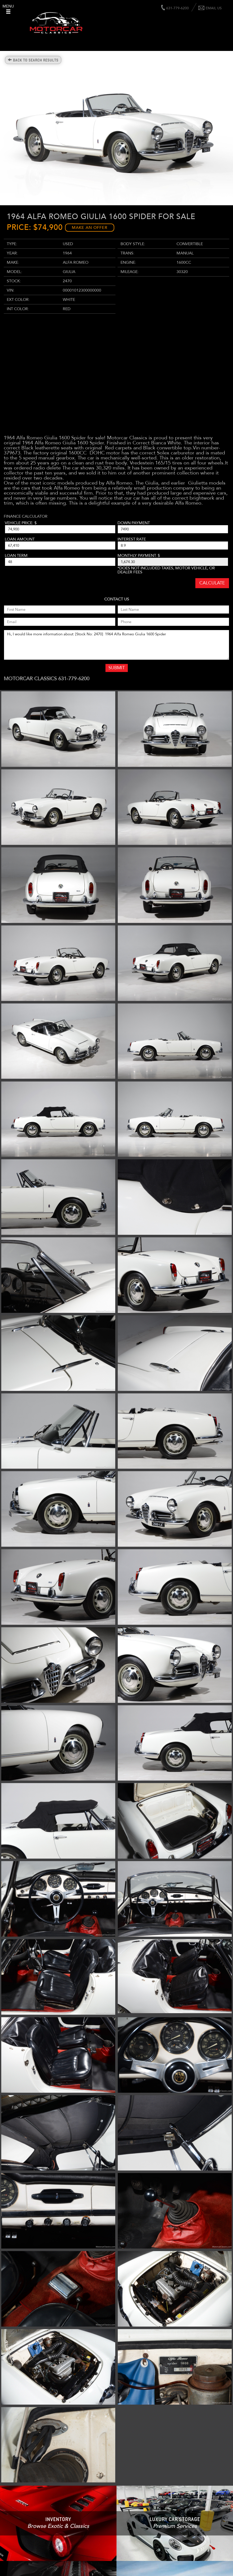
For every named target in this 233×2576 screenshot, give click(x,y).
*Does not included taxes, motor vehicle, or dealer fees (166, 570)
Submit (116, 668)
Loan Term (16, 556)
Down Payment (134, 523)
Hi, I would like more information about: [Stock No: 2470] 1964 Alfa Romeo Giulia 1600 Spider (116, 645)
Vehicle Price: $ (21, 523)
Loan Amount (20, 539)
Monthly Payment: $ (139, 556)
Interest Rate (132, 539)
